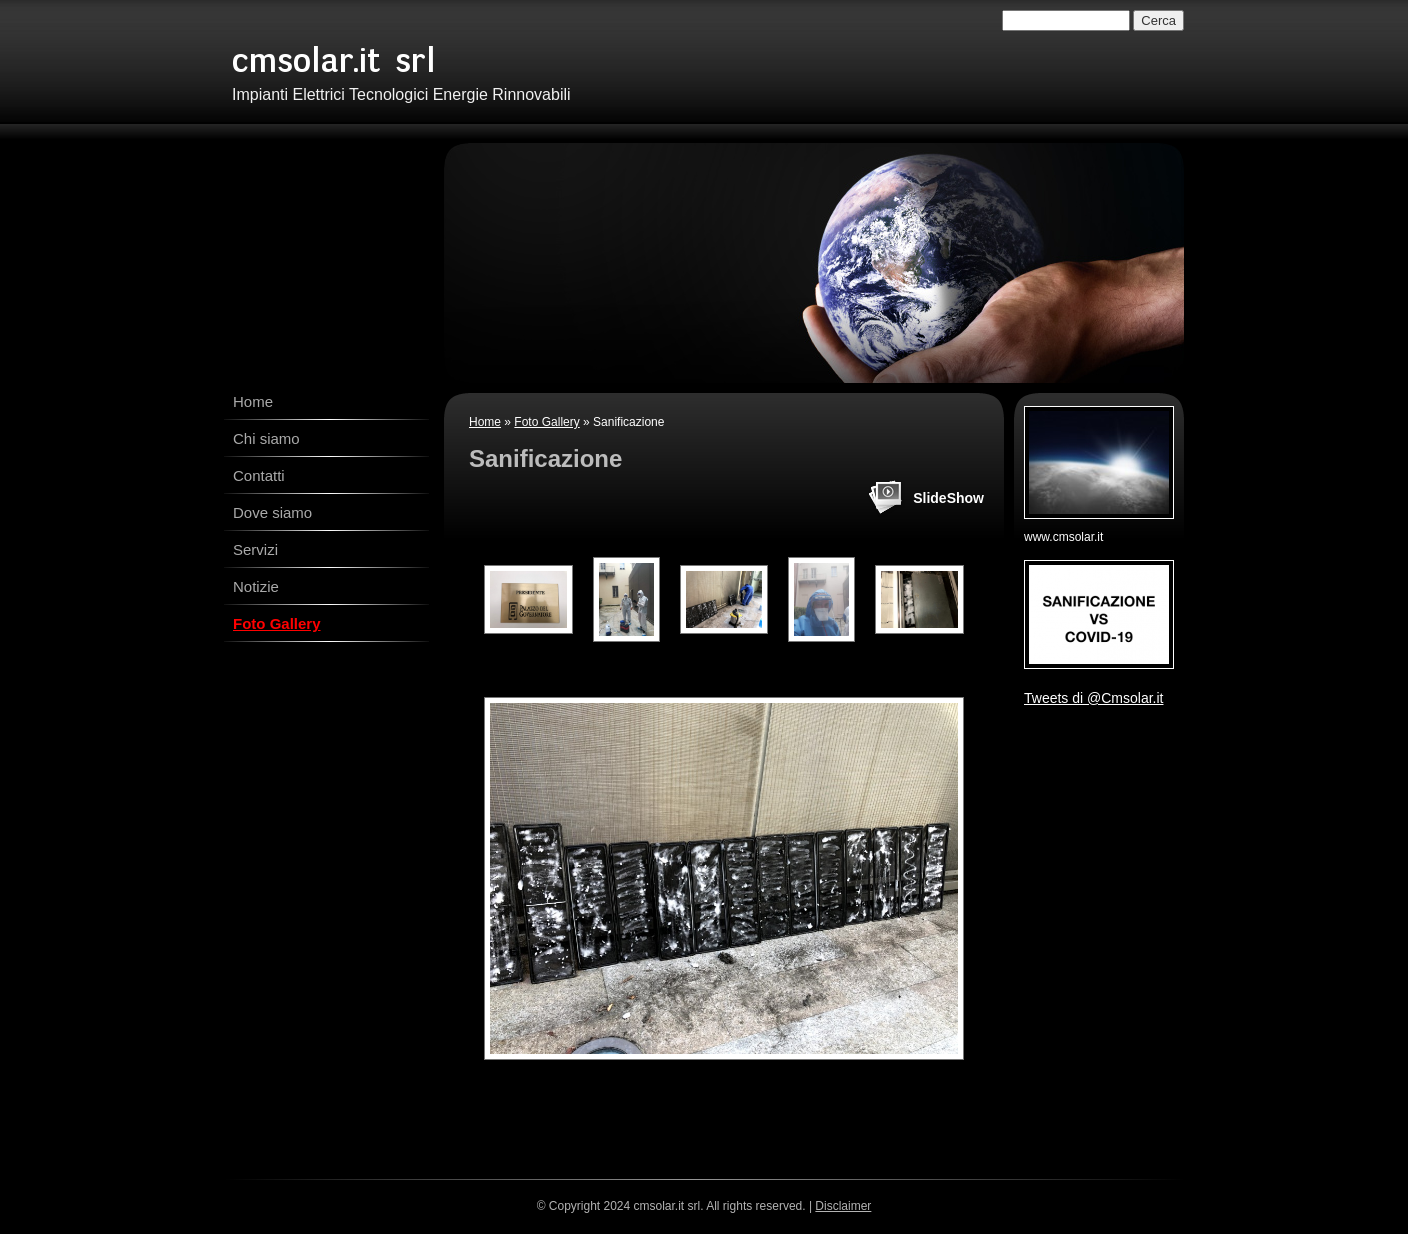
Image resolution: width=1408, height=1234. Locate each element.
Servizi (255, 549)
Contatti (259, 475)
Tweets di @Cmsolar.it (1093, 698)
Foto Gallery (277, 623)
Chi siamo (266, 438)
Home (253, 401)
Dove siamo (272, 512)
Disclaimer (843, 1206)
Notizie (256, 586)
